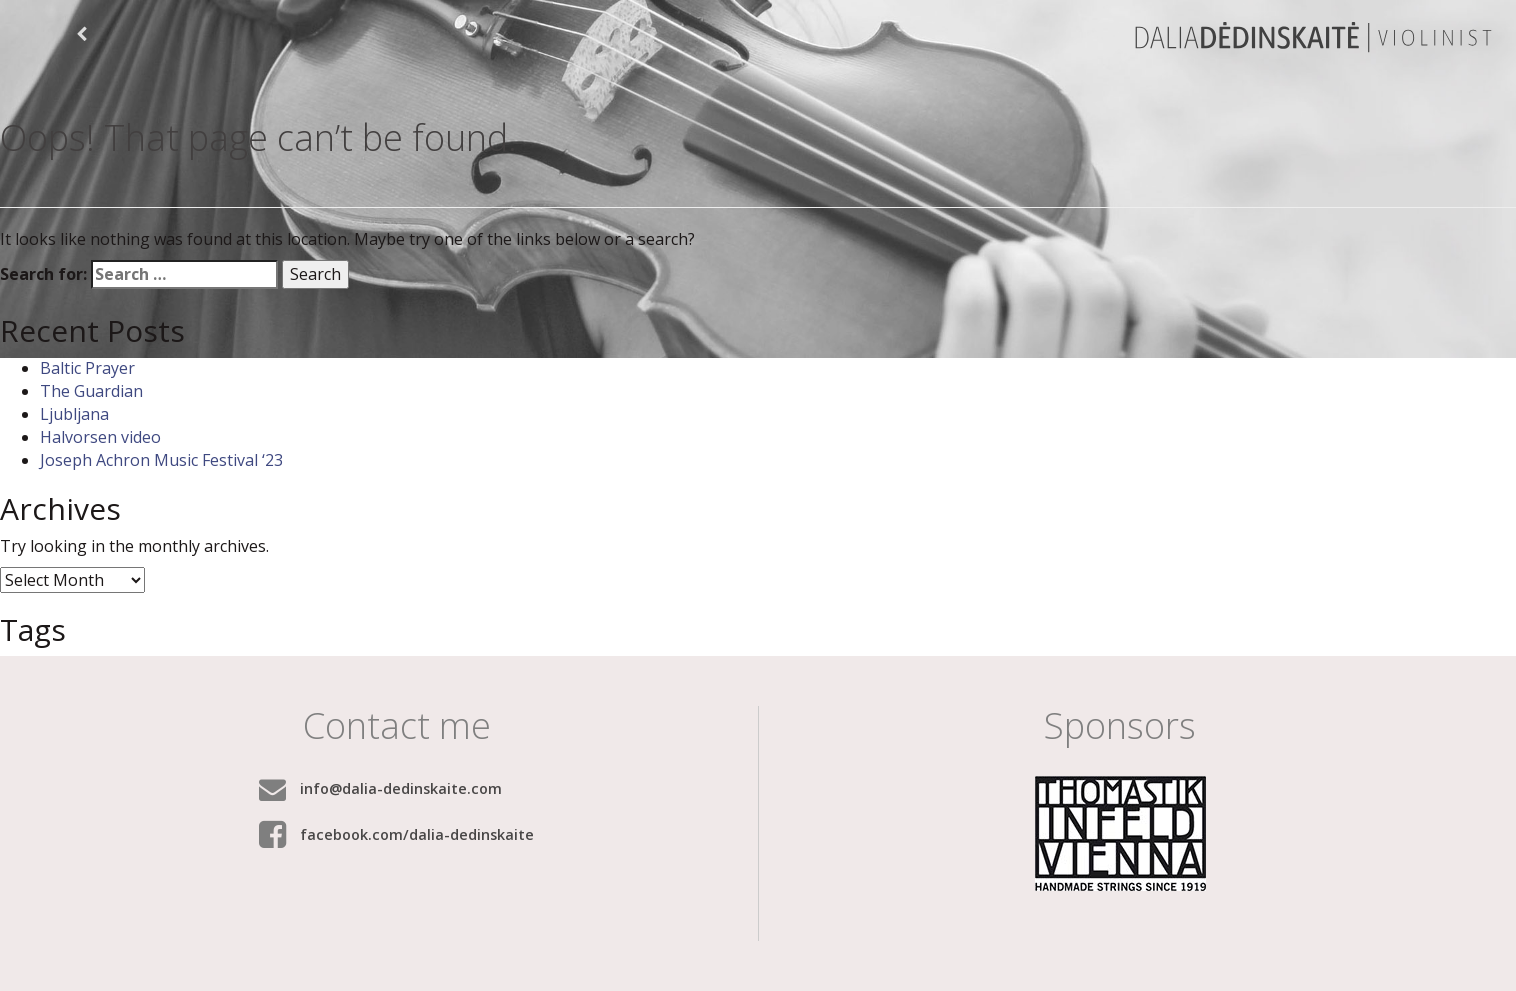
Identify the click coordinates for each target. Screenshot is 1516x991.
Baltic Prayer (87, 368)
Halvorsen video (100, 437)
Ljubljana (74, 414)
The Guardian (91, 391)
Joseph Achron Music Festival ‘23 (161, 460)
